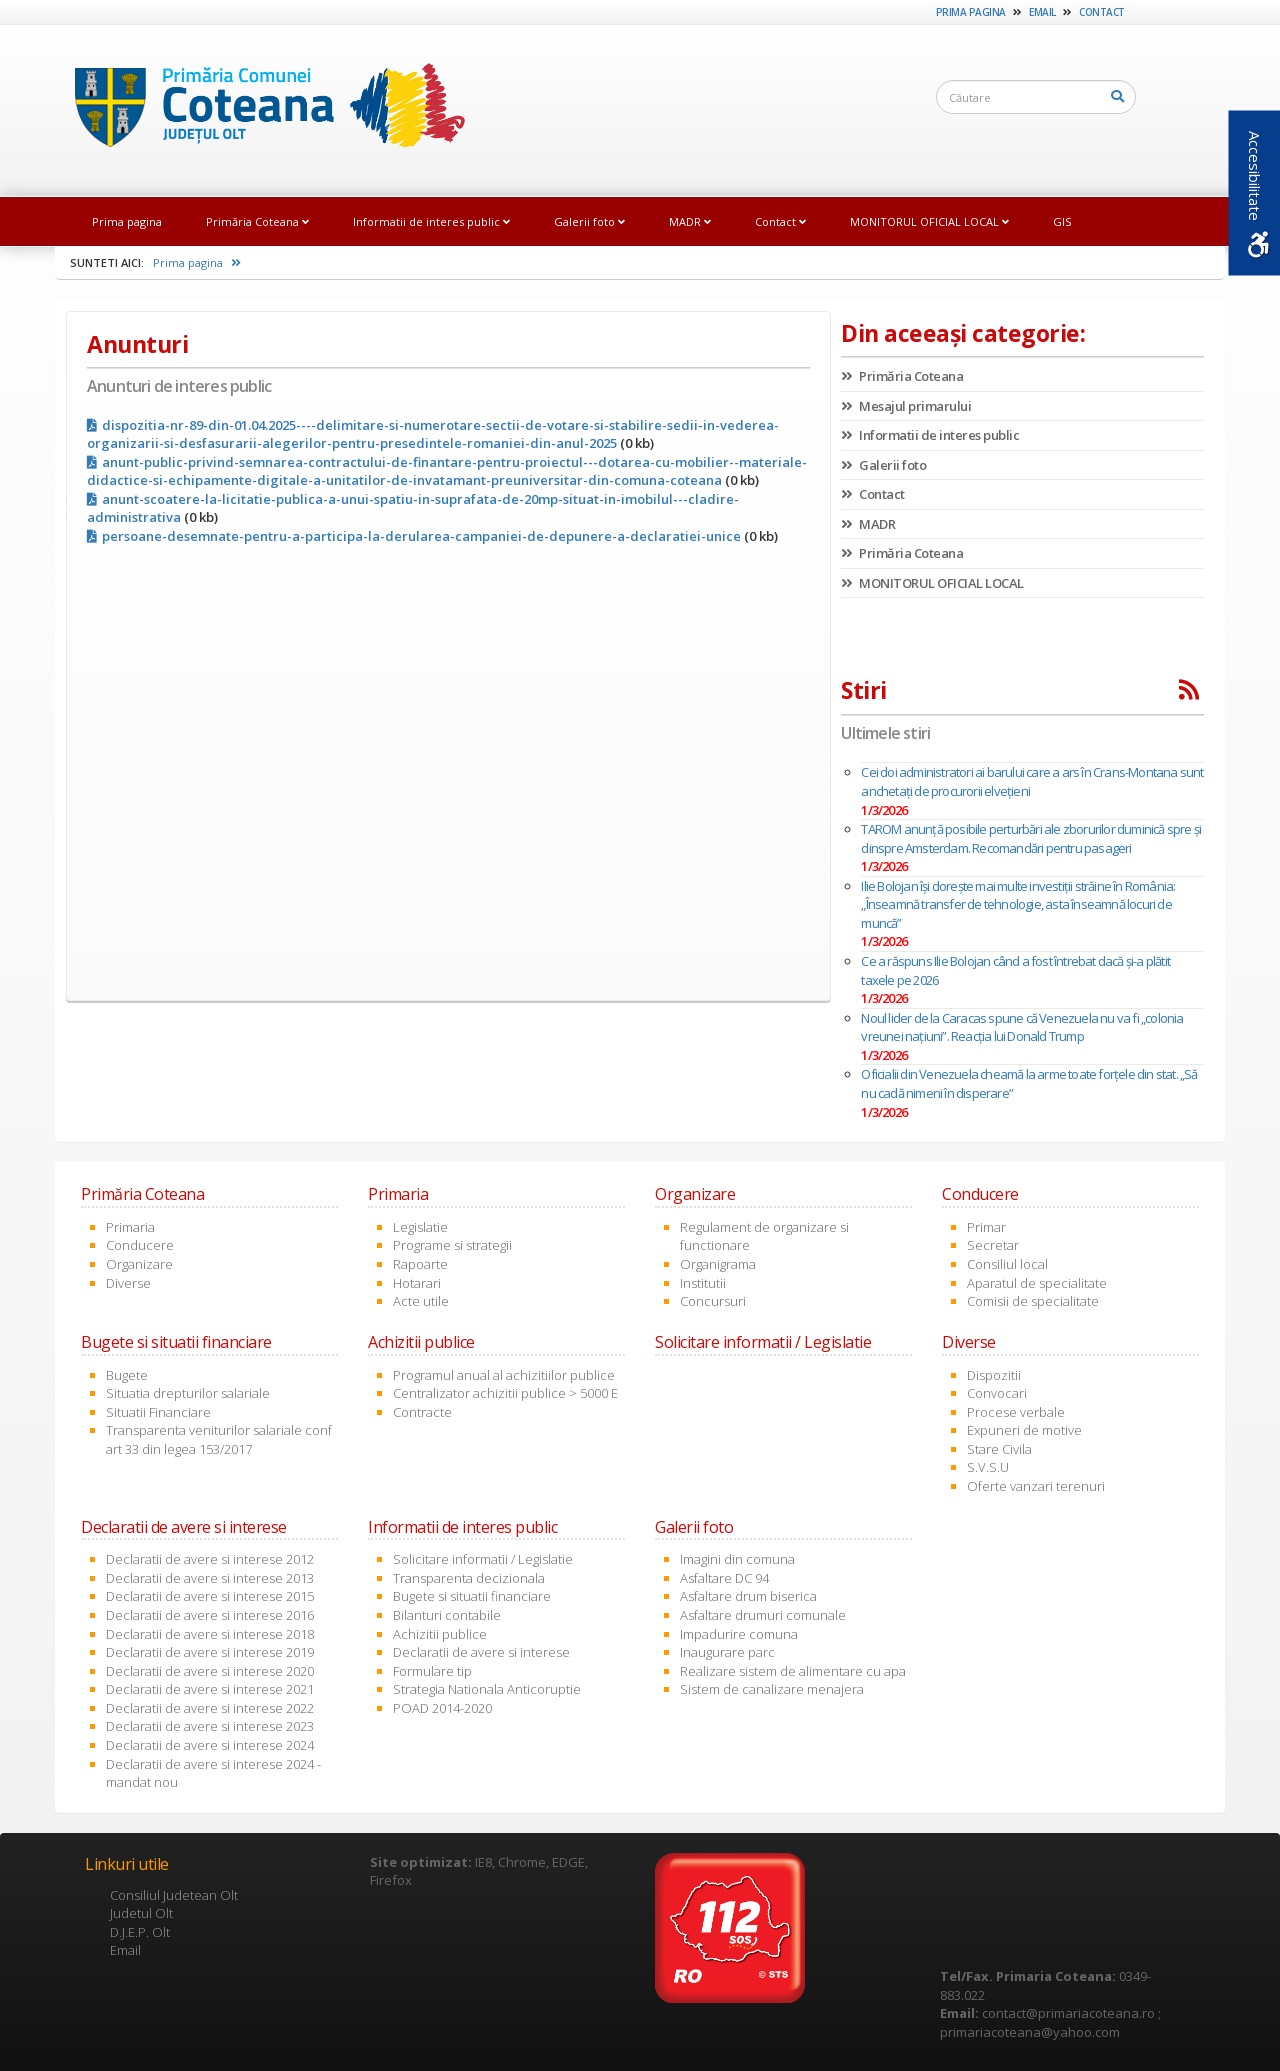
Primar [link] (986, 1227)
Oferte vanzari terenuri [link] (1036, 1486)
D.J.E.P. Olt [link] (140, 1932)
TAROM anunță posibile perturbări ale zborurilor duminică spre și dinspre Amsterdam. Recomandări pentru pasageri (1031, 838)
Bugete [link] (127, 1375)
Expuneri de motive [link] (1024, 1430)
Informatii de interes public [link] (431, 221)
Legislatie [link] (420, 1227)
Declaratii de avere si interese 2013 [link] (210, 1578)
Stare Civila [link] (999, 1449)
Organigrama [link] (718, 1264)
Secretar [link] (993, 1245)
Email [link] (1042, 12)
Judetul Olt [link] (141, 1913)
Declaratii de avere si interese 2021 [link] (210, 1689)
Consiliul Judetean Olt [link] (174, 1895)
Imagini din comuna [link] (737, 1559)
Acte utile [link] (421, 1301)
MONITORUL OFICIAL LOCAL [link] (929, 221)
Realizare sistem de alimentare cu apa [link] (793, 1671)
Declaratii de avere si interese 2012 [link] (210, 1559)
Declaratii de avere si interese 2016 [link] (210, 1615)
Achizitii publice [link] (440, 1634)
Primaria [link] (130, 1227)
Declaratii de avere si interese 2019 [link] (210, 1652)
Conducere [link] (140, 1245)
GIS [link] (1062, 221)
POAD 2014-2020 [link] (442, 1708)
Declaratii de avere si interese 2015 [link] (210, 1596)
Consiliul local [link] (1007, 1264)
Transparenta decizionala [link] (469, 1578)
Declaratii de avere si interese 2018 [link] (210, 1634)
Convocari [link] (997, 1393)
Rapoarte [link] (420, 1264)
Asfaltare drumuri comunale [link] (763, 1615)
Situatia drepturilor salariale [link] (188, 1393)
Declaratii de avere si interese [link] (481, 1652)
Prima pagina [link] (971, 12)
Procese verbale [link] (1016, 1412)
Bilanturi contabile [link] (447, 1615)
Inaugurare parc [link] (727, 1652)
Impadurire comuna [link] (739, 1634)
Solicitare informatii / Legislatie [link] (483, 1559)
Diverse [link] (128, 1283)
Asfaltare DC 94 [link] (724, 1578)
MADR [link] (690, 221)
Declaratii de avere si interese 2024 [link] (210, 1745)
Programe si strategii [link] (452, 1245)
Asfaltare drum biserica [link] (748, 1596)
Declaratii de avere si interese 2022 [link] (210, 1708)
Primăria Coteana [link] (257, 221)
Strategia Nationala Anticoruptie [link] (487, 1689)
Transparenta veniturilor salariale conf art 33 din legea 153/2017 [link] (219, 1439)
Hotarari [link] (417, 1283)
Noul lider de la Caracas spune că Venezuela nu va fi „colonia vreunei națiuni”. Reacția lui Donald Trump (1022, 1027)
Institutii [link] (703, 1283)
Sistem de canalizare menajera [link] (772, 1689)
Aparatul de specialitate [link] (1037, 1283)
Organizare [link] (139, 1264)
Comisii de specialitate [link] (1033, 1301)
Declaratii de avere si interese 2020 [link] (210, 1671)
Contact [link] (1102, 12)
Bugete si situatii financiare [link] (472, 1596)
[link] (269, 109)
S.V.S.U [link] (988, 1467)
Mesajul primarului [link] (906, 406)
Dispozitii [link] (994, 1375)
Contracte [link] (422, 1412)
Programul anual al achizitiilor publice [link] (504, 1375)
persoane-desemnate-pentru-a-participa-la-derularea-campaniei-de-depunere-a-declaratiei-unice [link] (414, 536)
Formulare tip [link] (432, 1671)
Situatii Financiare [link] (158, 1412)
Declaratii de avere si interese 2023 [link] (210, 1726)
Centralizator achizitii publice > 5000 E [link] (505, 1393)
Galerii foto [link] (589, 221)
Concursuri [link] (713, 1301)
